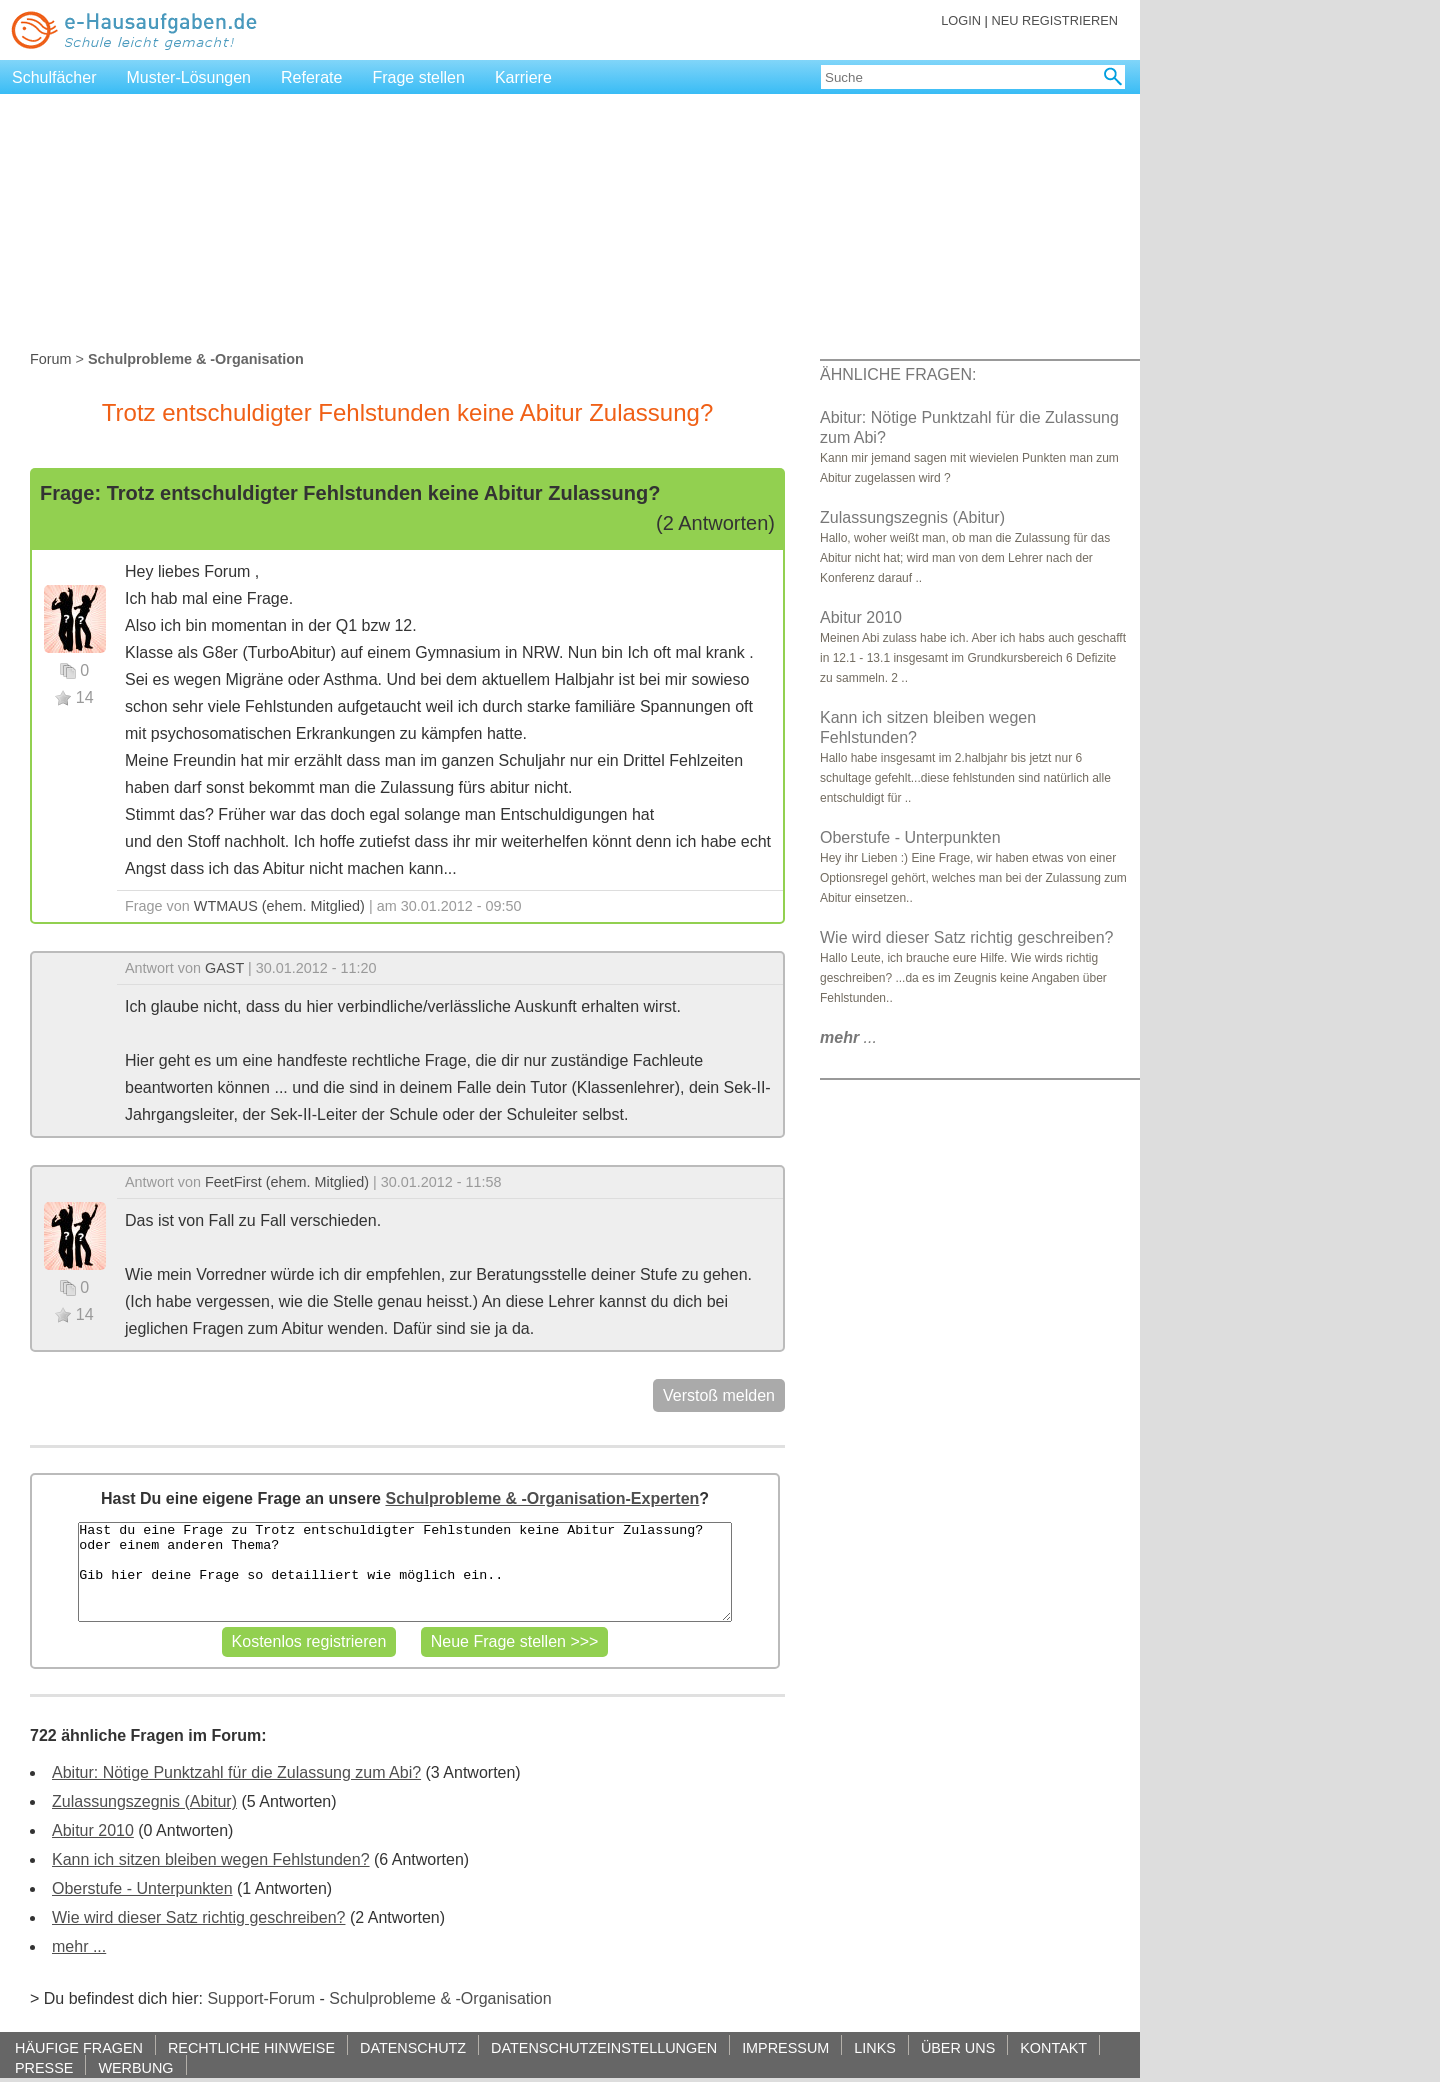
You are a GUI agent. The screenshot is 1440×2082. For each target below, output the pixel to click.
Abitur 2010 (93, 1830)
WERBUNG (135, 2067)
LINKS (875, 2047)
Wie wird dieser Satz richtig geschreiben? (198, 1917)
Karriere (523, 77)
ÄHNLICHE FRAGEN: (898, 374)
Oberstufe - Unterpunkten (142, 1888)
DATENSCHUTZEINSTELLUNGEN (604, 2047)
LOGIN (961, 20)
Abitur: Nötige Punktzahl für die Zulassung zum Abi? (236, 1772)
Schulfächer (54, 77)
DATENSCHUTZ (413, 2047)
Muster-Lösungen (189, 77)
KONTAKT (1053, 2047)
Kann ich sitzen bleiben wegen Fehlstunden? (211, 1859)
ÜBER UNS (958, 2047)
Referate (311, 77)
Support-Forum (261, 1998)
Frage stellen (418, 77)
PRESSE (44, 2067)
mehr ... (79, 1946)
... (848, 1037)
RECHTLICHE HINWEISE (251, 2047)
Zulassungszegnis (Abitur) (144, 1801)
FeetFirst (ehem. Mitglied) (287, 1182)
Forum (51, 359)
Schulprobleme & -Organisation (440, 1998)
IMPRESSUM (785, 2047)
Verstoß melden (719, 1395)
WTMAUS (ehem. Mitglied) (279, 906)
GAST (224, 968)
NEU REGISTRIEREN (1054, 20)
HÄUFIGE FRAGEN (79, 2047)
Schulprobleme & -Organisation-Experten (542, 1498)
